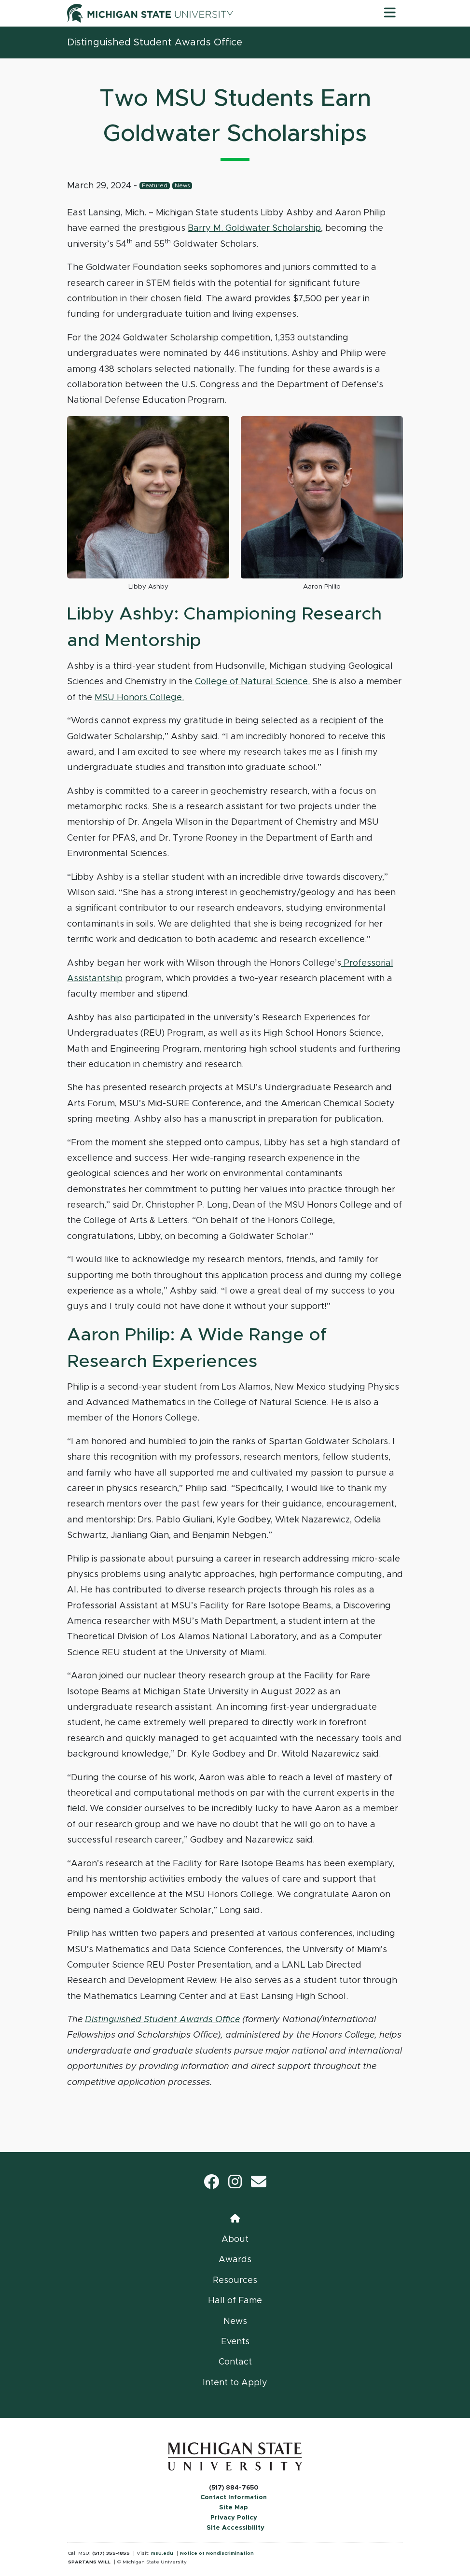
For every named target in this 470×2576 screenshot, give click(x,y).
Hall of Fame (235, 2300)
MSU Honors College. (139, 697)
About (235, 2239)
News (182, 185)
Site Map (233, 2508)
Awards (235, 2259)
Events (235, 2341)
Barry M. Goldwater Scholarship (254, 228)
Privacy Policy (233, 2518)
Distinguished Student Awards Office (154, 42)
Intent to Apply (235, 2383)
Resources (235, 2280)
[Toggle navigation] (390, 13)
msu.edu (162, 2553)
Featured (154, 185)
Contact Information (233, 2497)
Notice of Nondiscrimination (217, 2553)
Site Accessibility (235, 2528)
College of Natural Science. (252, 681)
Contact (235, 2362)
